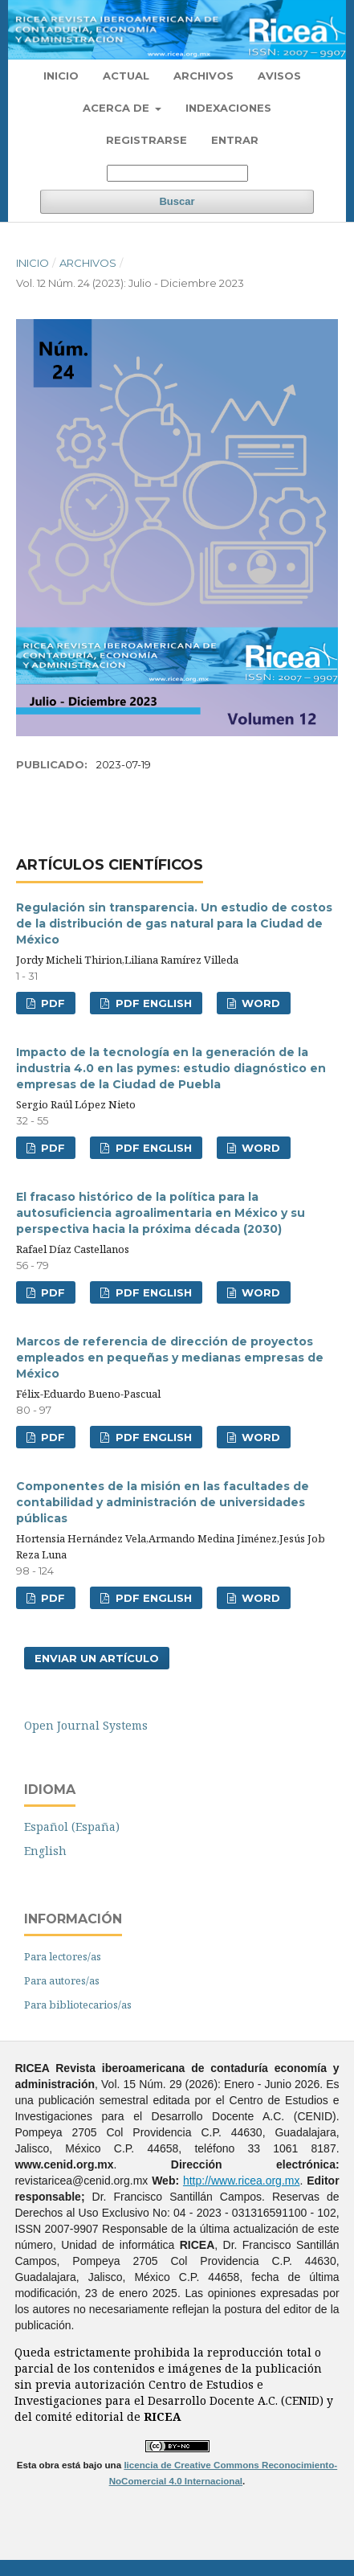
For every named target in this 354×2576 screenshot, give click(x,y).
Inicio (61, 75)
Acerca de (118, 107)
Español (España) (72, 1826)
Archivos (203, 75)
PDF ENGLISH (152, 1003)
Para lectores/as (62, 1956)
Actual (126, 75)
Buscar (176, 201)
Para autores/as (62, 1980)
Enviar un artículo (97, 1658)
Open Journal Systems (86, 1725)
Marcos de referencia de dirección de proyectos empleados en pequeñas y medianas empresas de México (169, 1357)
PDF (51, 1003)
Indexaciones (228, 107)
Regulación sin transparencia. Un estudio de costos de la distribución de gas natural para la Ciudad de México (174, 923)
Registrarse (146, 139)
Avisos (279, 75)
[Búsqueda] (177, 173)
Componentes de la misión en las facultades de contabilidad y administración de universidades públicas (162, 1502)
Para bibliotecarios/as (78, 2004)
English (45, 1850)
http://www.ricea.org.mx (241, 2180)
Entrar (234, 139)
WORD (259, 1003)
